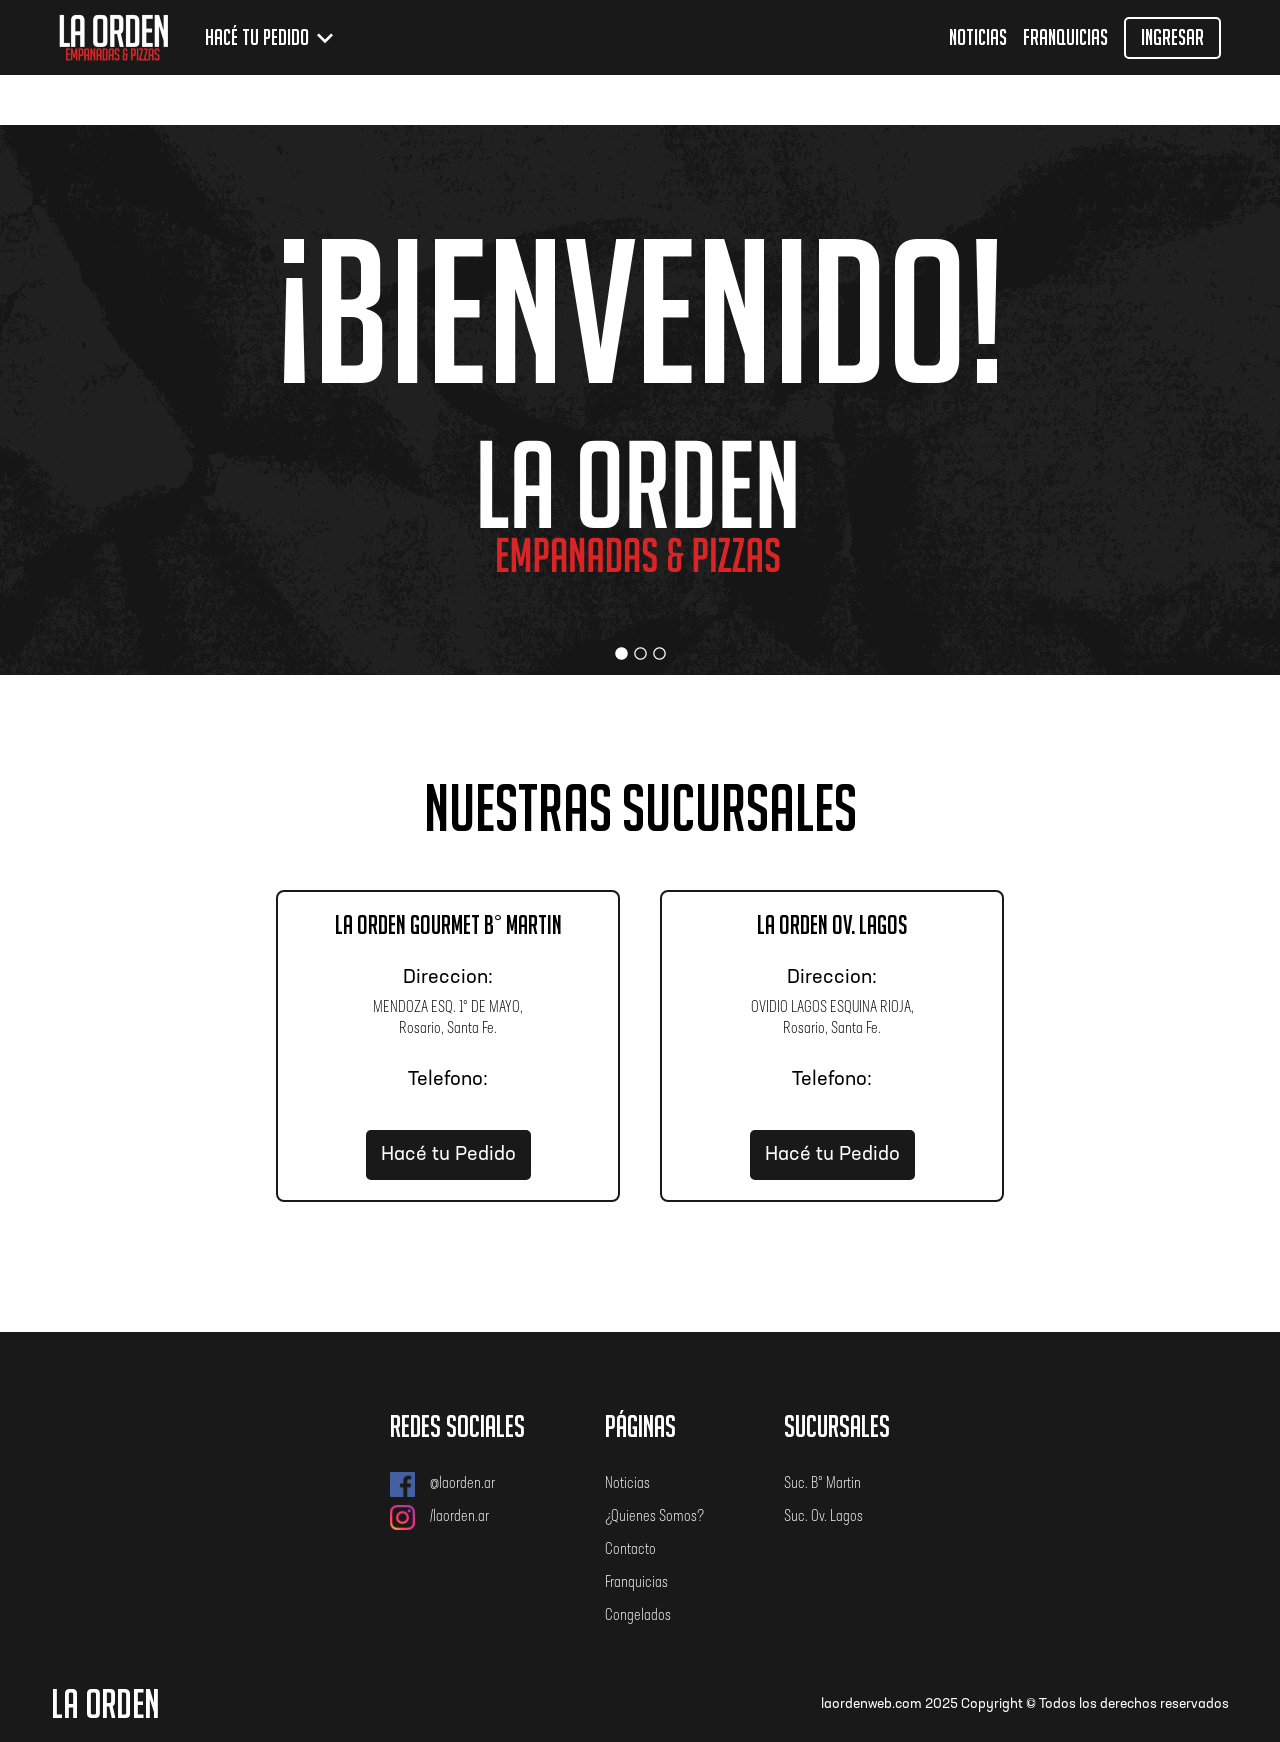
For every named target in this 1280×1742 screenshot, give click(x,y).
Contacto (630, 1550)
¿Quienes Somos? (654, 1517)
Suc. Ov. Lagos (823, 1517)
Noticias (978, 37)
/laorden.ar (439, 1517)
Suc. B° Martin (822, 1484)
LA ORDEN (105, 1704)
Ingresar (1172, 37)
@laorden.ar (442, 1484)
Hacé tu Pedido (448, 1155)
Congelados (638, 1616)
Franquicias (1065, 37)
